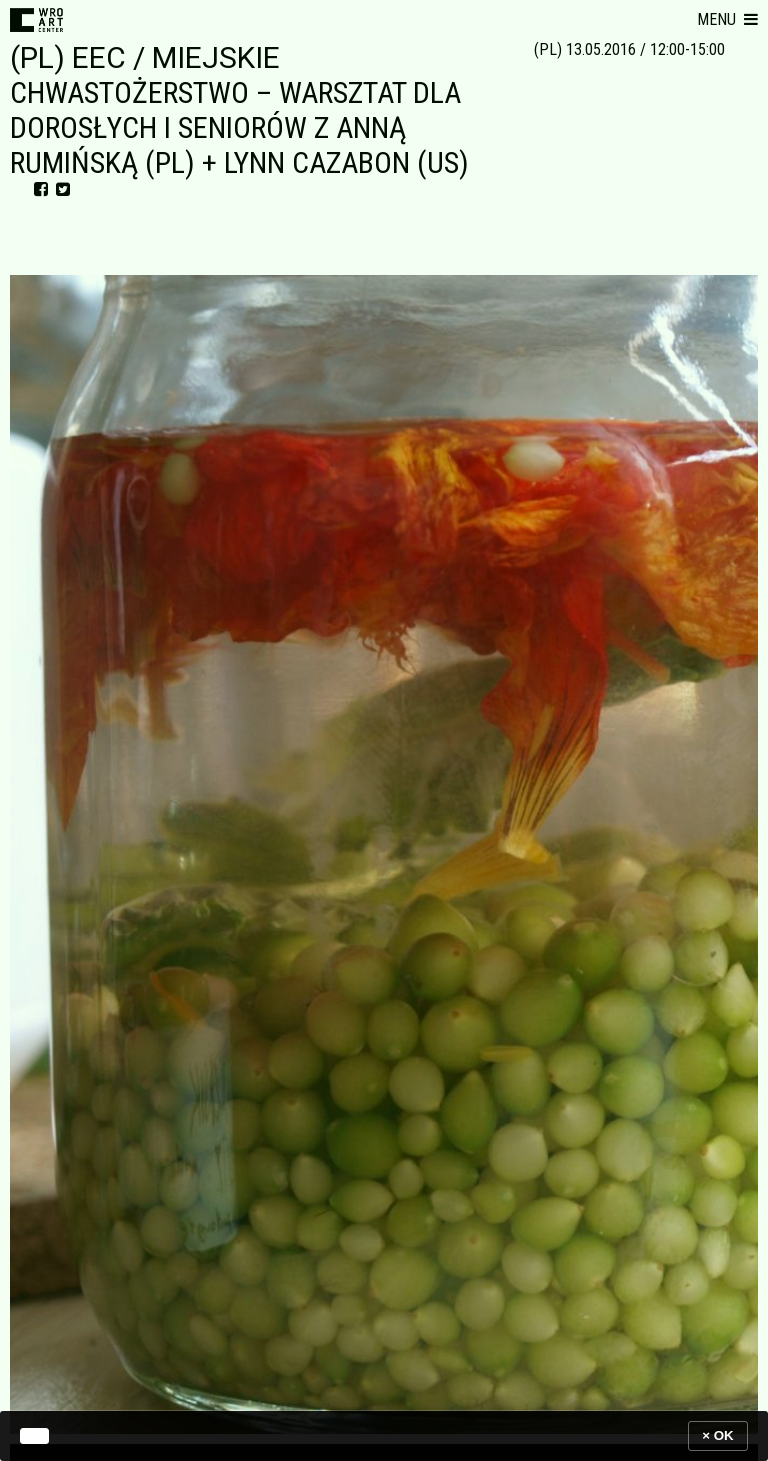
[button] (727, 20)
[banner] (384, 1435)
